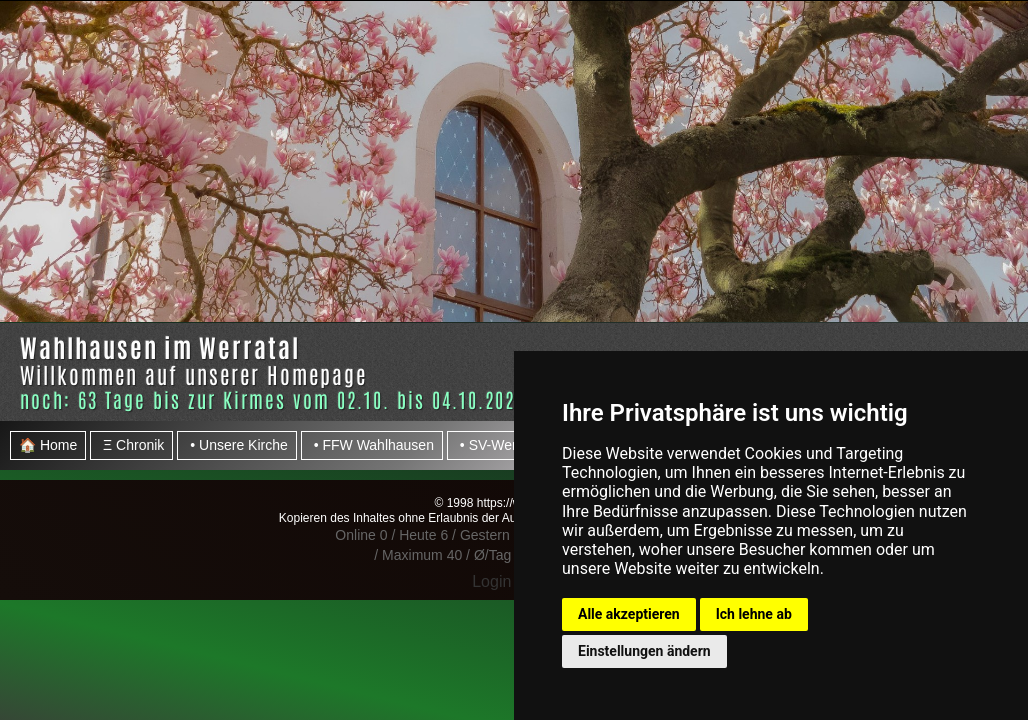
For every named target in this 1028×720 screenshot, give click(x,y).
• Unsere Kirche (236, 445)
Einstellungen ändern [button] (644, 651)
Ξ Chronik (131, 445)
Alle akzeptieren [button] (629, 614)
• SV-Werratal (500, 445)
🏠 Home (48, 445)
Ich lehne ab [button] (754, 614)
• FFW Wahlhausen (372, 445)
